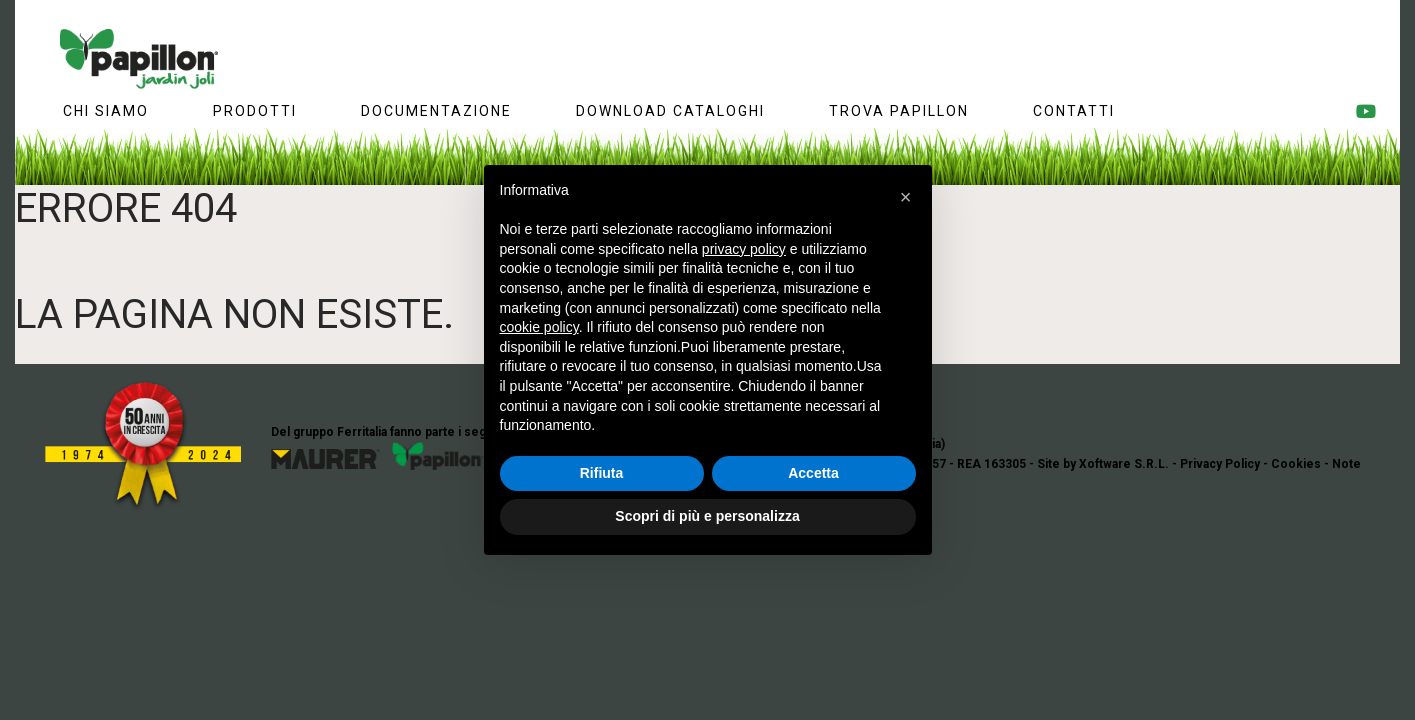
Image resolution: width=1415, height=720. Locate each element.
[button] (906, 197)
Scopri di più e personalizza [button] (707, 516)
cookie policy (539, 327)
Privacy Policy (1220, 464)
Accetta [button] (813, 473)
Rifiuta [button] (602, 473)
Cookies (1296, 464)
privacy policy (744, 249)
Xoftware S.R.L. (1124, 464)
